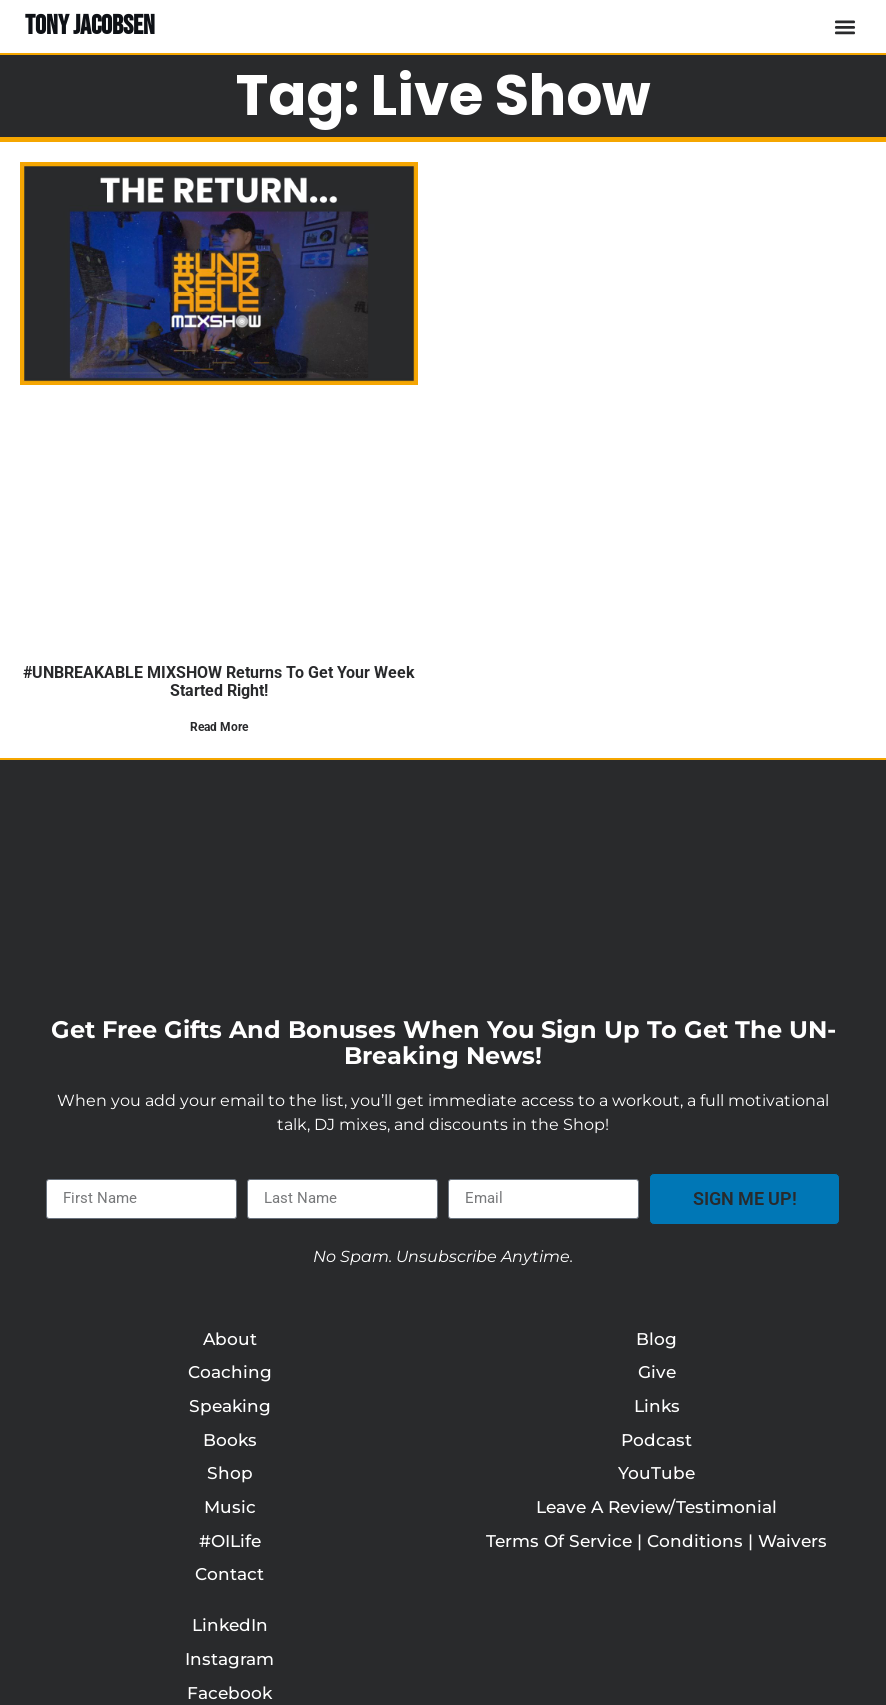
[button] (844, 26)
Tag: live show (443, 95)
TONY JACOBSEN (90, 26)
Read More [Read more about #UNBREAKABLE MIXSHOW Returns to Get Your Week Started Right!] (219, 727)
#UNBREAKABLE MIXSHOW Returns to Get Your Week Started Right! (219, 681)
